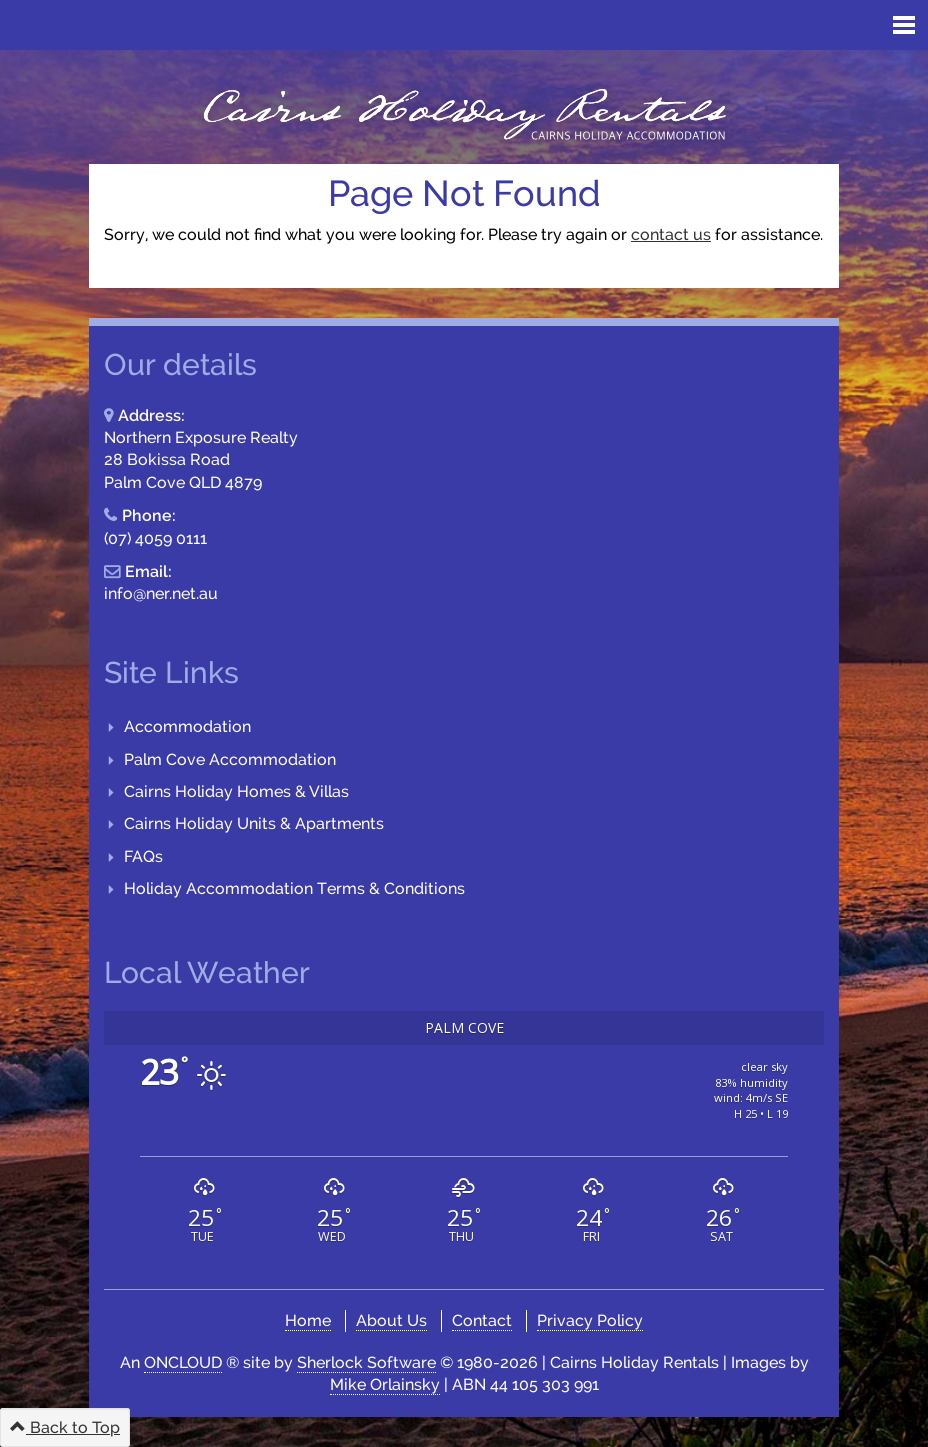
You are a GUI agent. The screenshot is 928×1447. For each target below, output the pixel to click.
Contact (482, 1320)
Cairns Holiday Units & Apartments (254, 823)
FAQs (143, 856)
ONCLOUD (183, 1362)
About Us (391, 1320)
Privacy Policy (590, 1320)
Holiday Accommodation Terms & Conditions (294, 888)
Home (308, 1320)
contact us (671, 234)
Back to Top (65, 1427)
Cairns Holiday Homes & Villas (236, 791)
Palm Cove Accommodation (230, 759)
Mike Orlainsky (385, 1384)
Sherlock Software (366, 1362)
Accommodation (187, 726)
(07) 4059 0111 (155, 538)
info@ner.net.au (161, 593)
